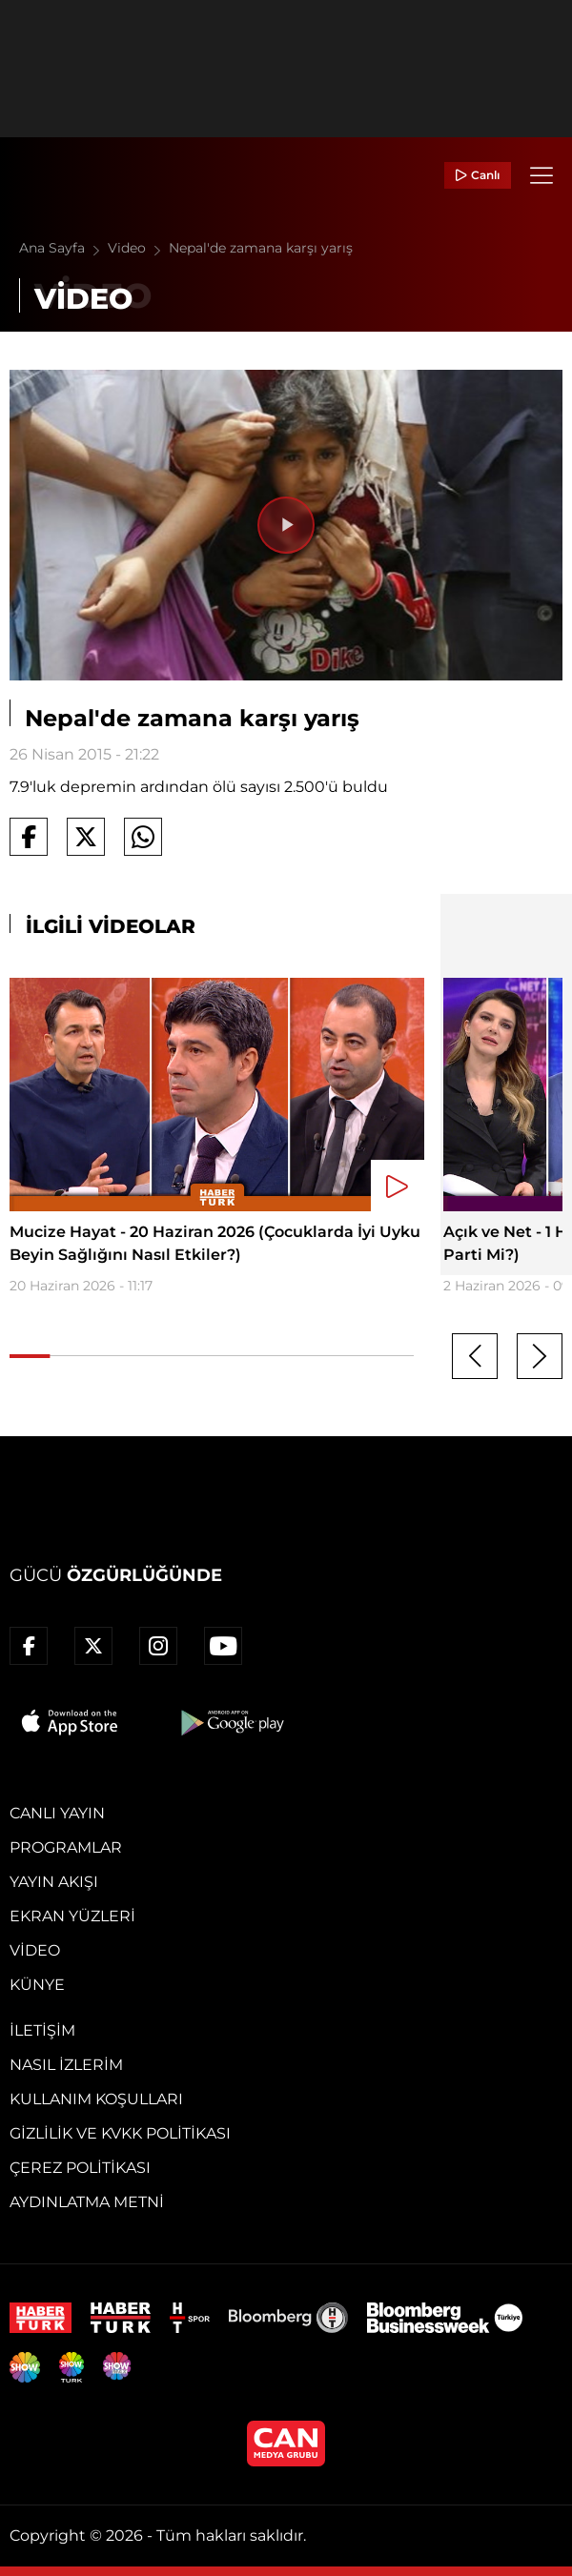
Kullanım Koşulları (96, 2099)
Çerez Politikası (80, 2168)
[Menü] (541, 175)
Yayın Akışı (54, 1882)
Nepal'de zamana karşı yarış (261, 247)
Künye (37, 1985)
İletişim (42, 2030)
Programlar (66, 1847)
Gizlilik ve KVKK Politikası (120, 2133)
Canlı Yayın (57, 1813)
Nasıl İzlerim (66, 2065)
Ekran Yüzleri (72, 1916)
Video (138, 247)
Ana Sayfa (63, 247)
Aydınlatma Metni (87, 2202)
